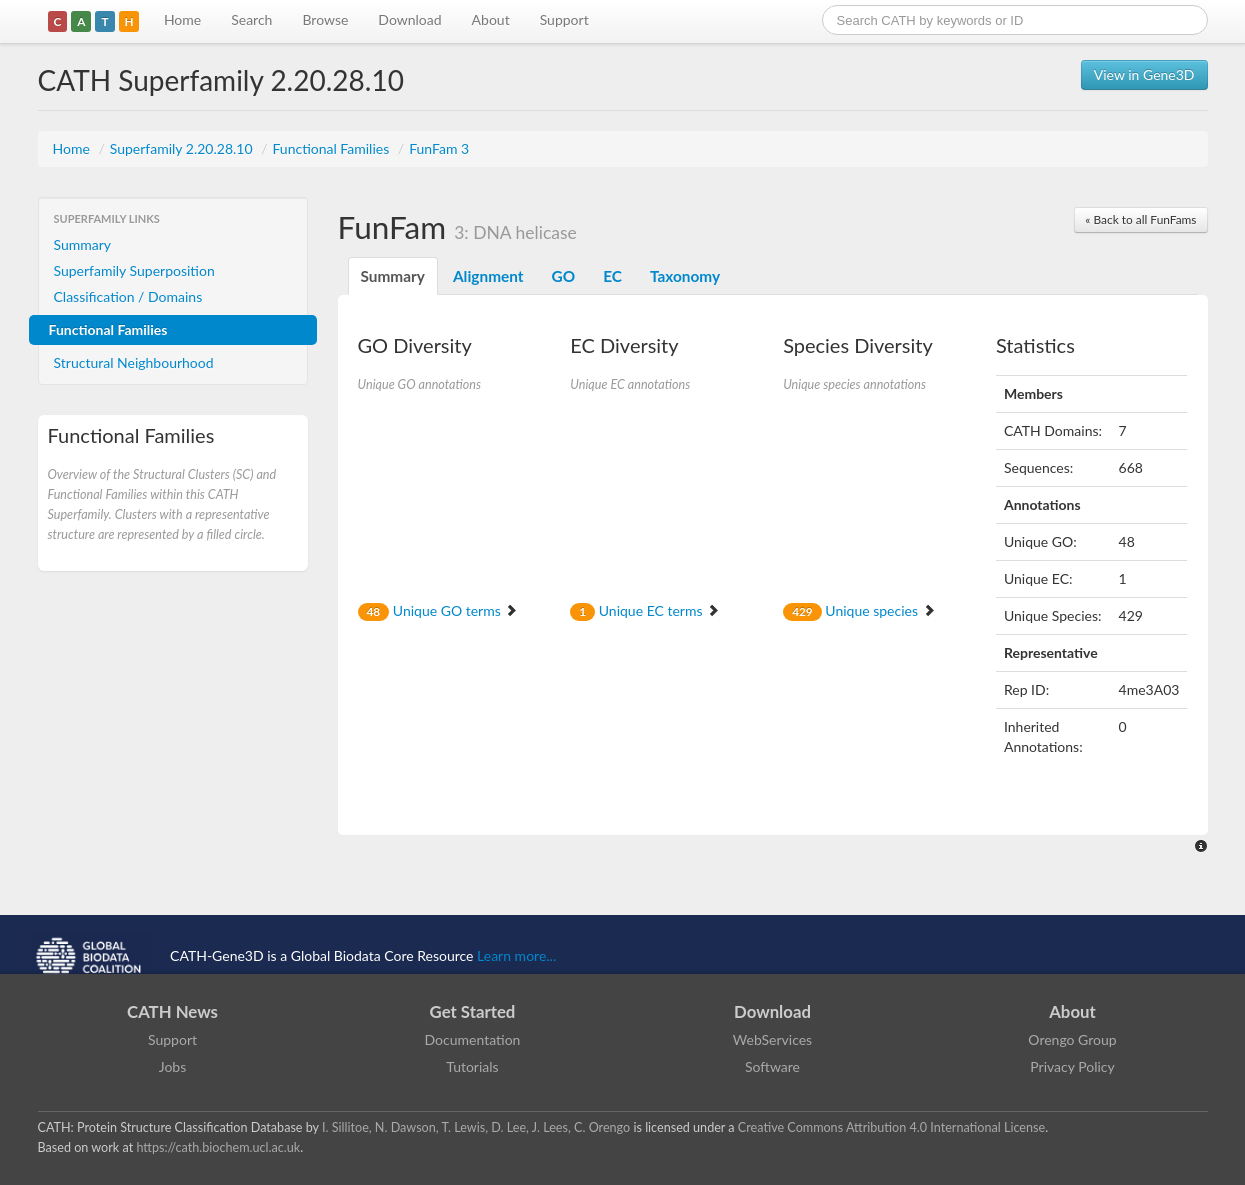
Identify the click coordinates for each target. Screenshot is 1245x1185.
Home (182, 19)
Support (564, 19)
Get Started (473, 1011)
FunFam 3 (439, 148)
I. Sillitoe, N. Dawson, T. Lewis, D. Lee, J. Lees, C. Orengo (476, 1127)
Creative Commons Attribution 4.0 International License (891, 1127)
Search (251, 19)
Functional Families (332, 148)
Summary (83, 244)
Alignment (488, 276)
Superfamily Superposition (134, 270)
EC (612, 276)
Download (409, 19)
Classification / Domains (128, 296)
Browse (325, 19)
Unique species (859, 610)
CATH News (172, 1011)
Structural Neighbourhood (134, 362)
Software (772, 1066)
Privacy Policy (1072, 1066)
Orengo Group (1072, 1039)
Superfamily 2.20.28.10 (183, 148)
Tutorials (472, 1066)
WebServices (772, 1039)
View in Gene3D (1144, 74)
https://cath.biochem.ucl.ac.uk (218, 1147)
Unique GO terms (438, 610)
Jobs (173, 1066)
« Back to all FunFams (1140, 219)
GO (564, 276)
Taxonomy (685, 276)
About (491, 19)
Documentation (473, 1039)
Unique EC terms (645, 610)
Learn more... (516, 955)
